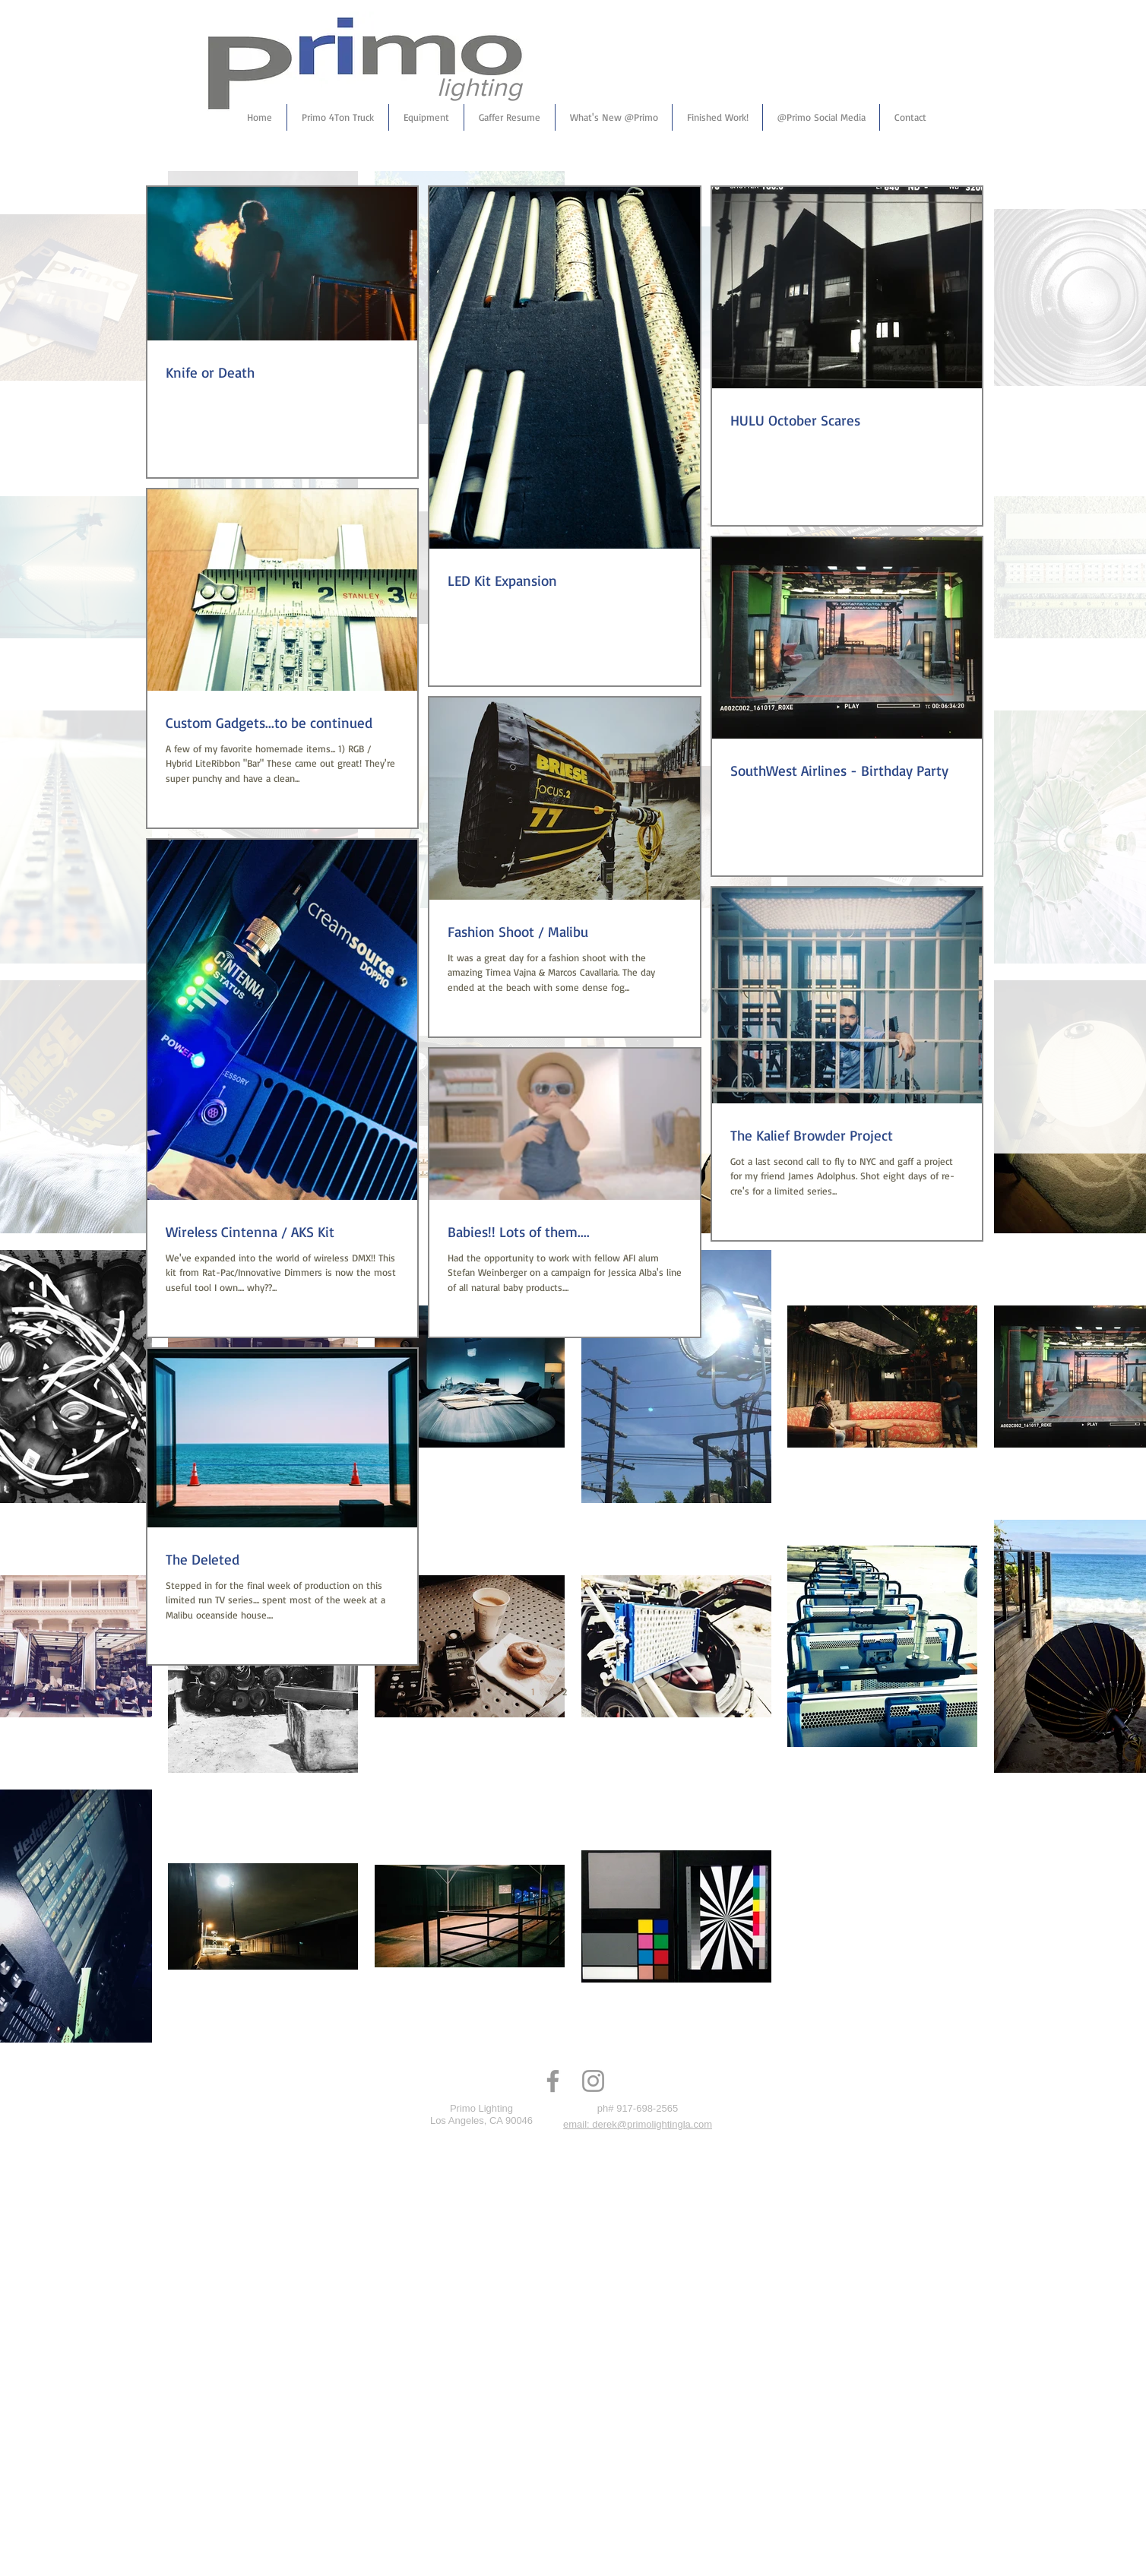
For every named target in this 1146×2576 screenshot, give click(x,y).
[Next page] (628, 1691)
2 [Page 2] (564, 1691)
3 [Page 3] (596, 1691)
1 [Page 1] (533, 1691)
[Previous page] (500, 1691)
